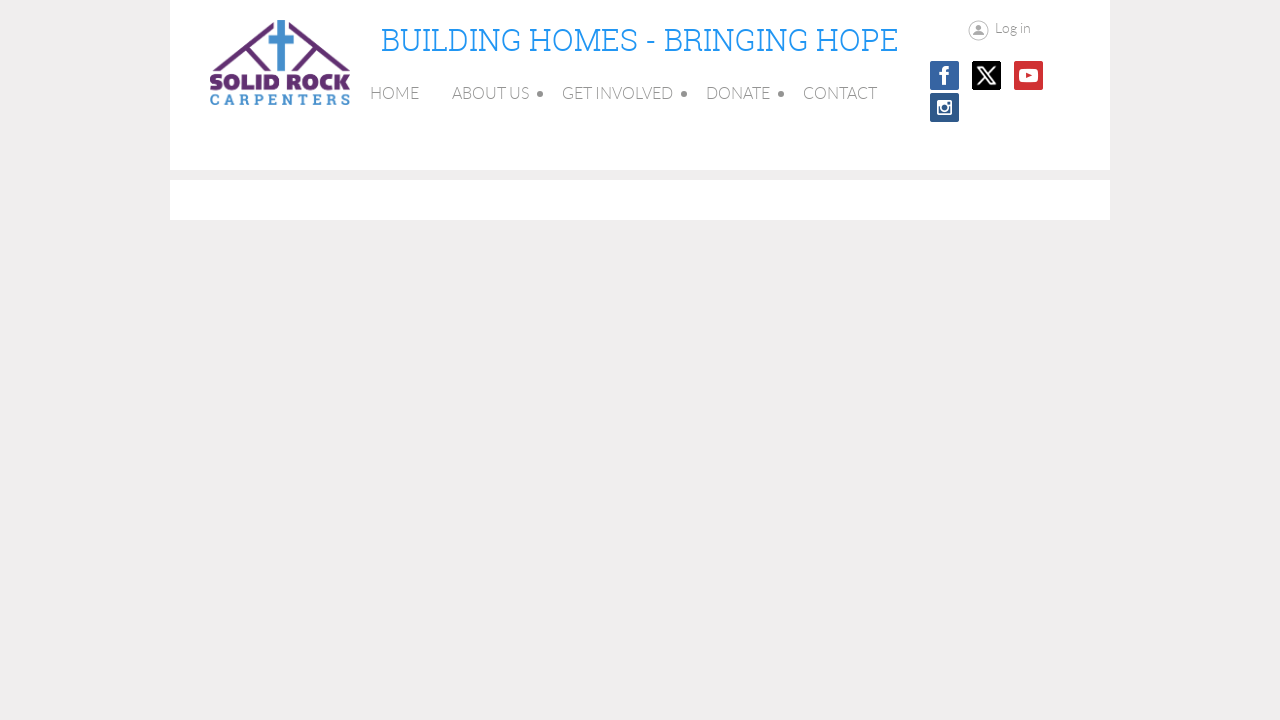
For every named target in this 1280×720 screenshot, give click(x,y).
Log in (1013, 28)
